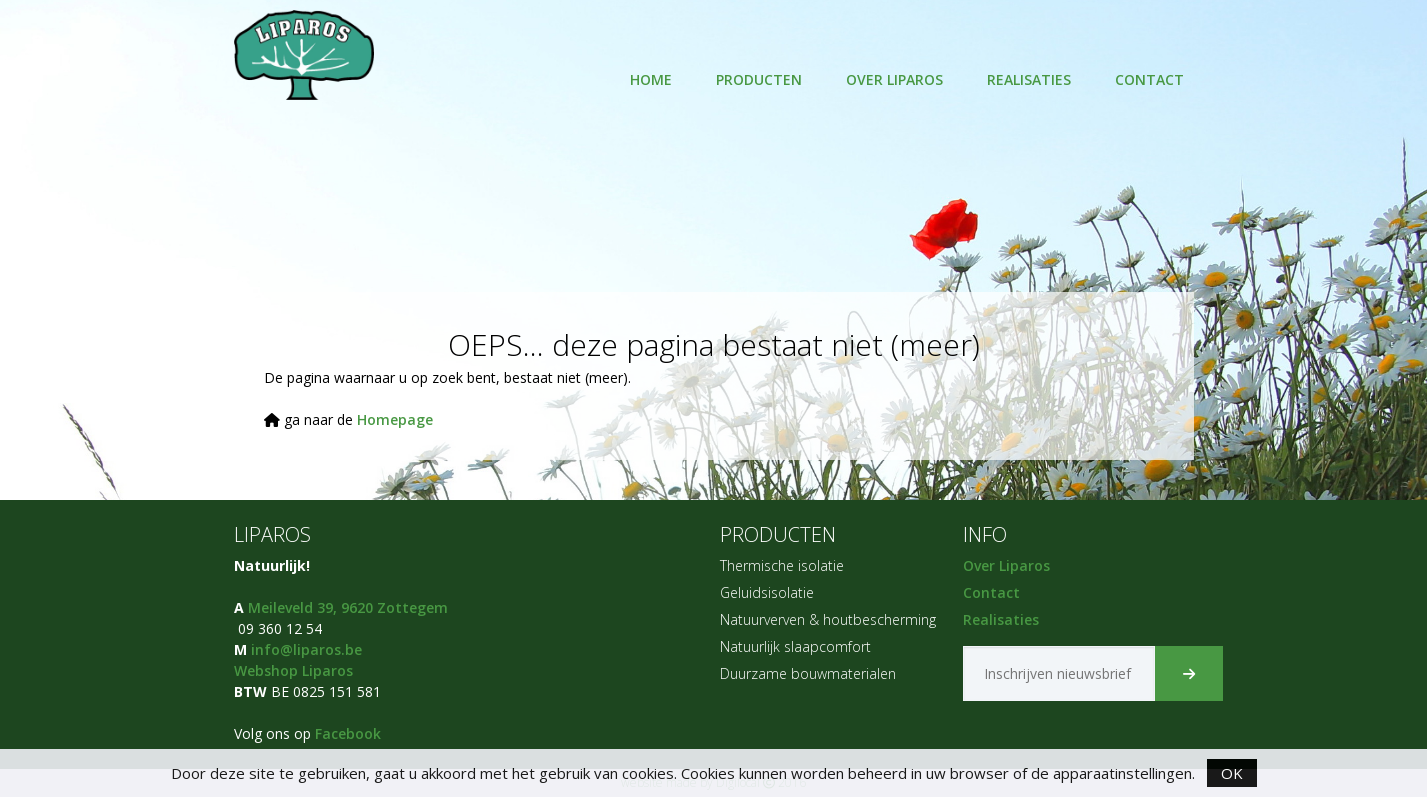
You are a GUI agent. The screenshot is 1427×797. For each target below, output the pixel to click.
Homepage (395, 419)
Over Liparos (894, 79)
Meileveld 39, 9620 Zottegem (348, 607)
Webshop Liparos (293, 670)
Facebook (348, 733)
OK (1232, 773)
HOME (651, 79)
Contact (1149, 79)
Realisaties (1029, 79)
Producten (759, 79)
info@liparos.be (306, 649)
